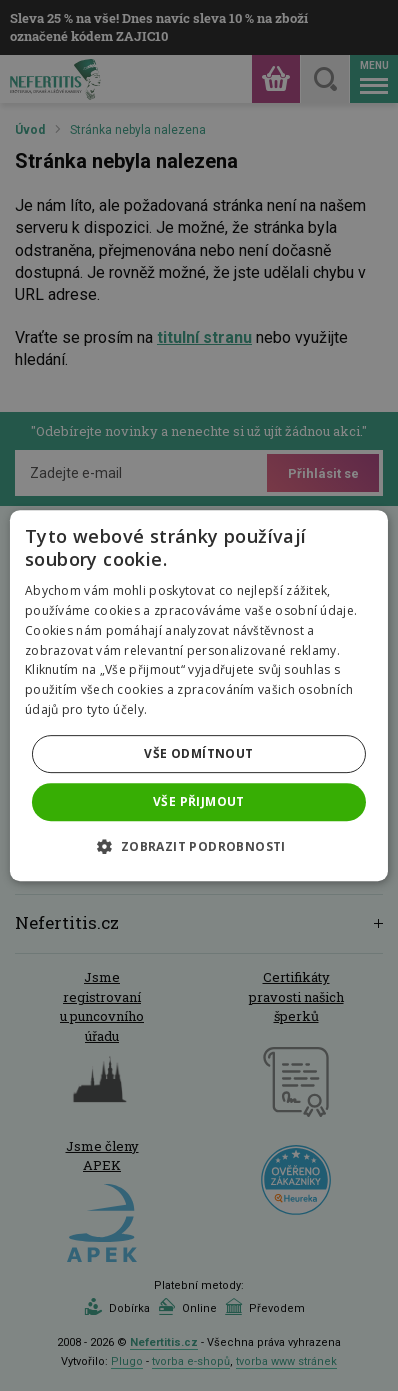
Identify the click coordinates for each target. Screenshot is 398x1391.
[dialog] (199, 695)
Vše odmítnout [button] (198, 753)
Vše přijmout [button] (199, 801)
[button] (198, 846)
